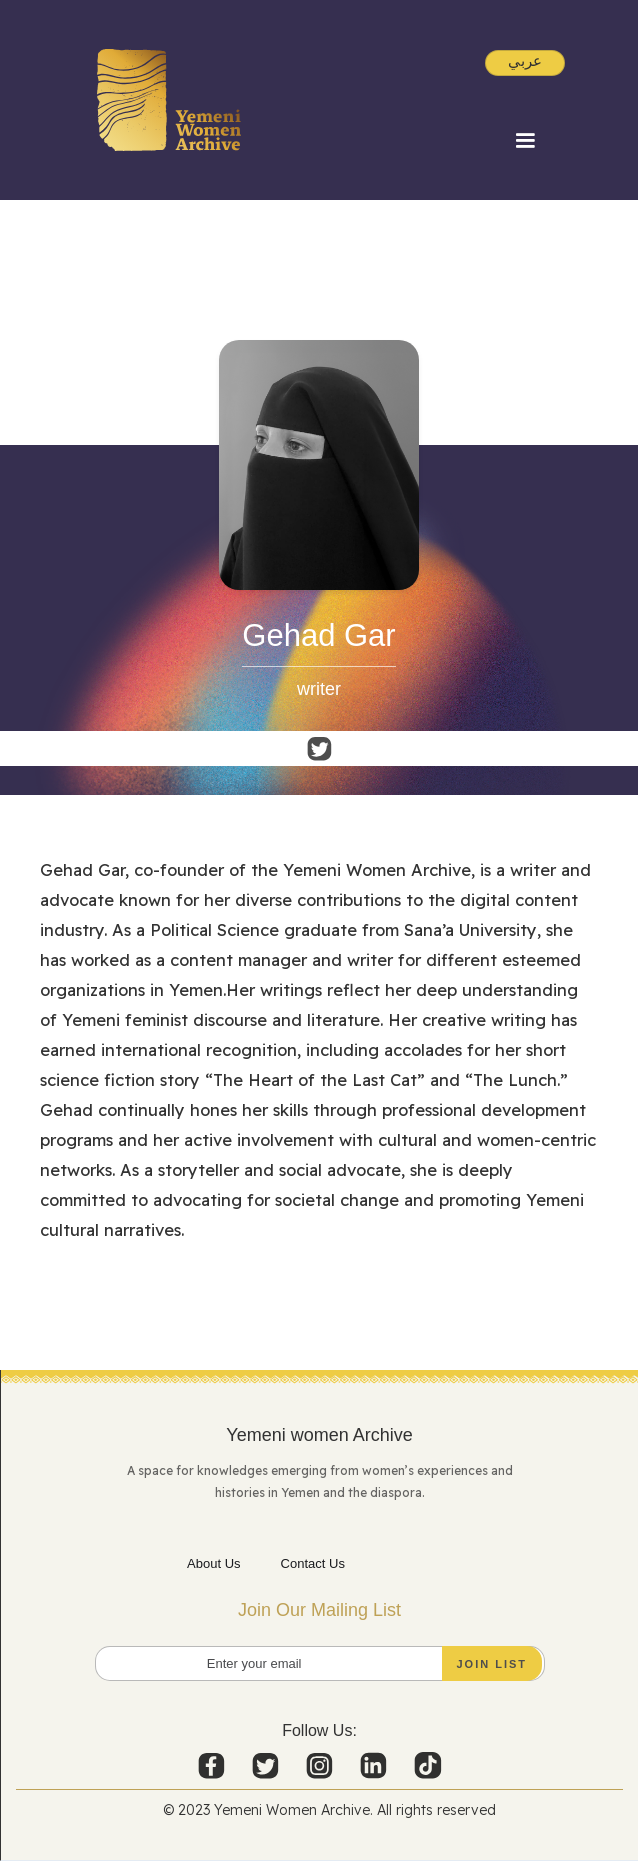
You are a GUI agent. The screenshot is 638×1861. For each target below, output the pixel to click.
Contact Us (313, 1563)
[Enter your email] (320, 1663)
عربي (525, 60)
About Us (213, 1563)
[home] (169, 100)
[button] (525, 141)
